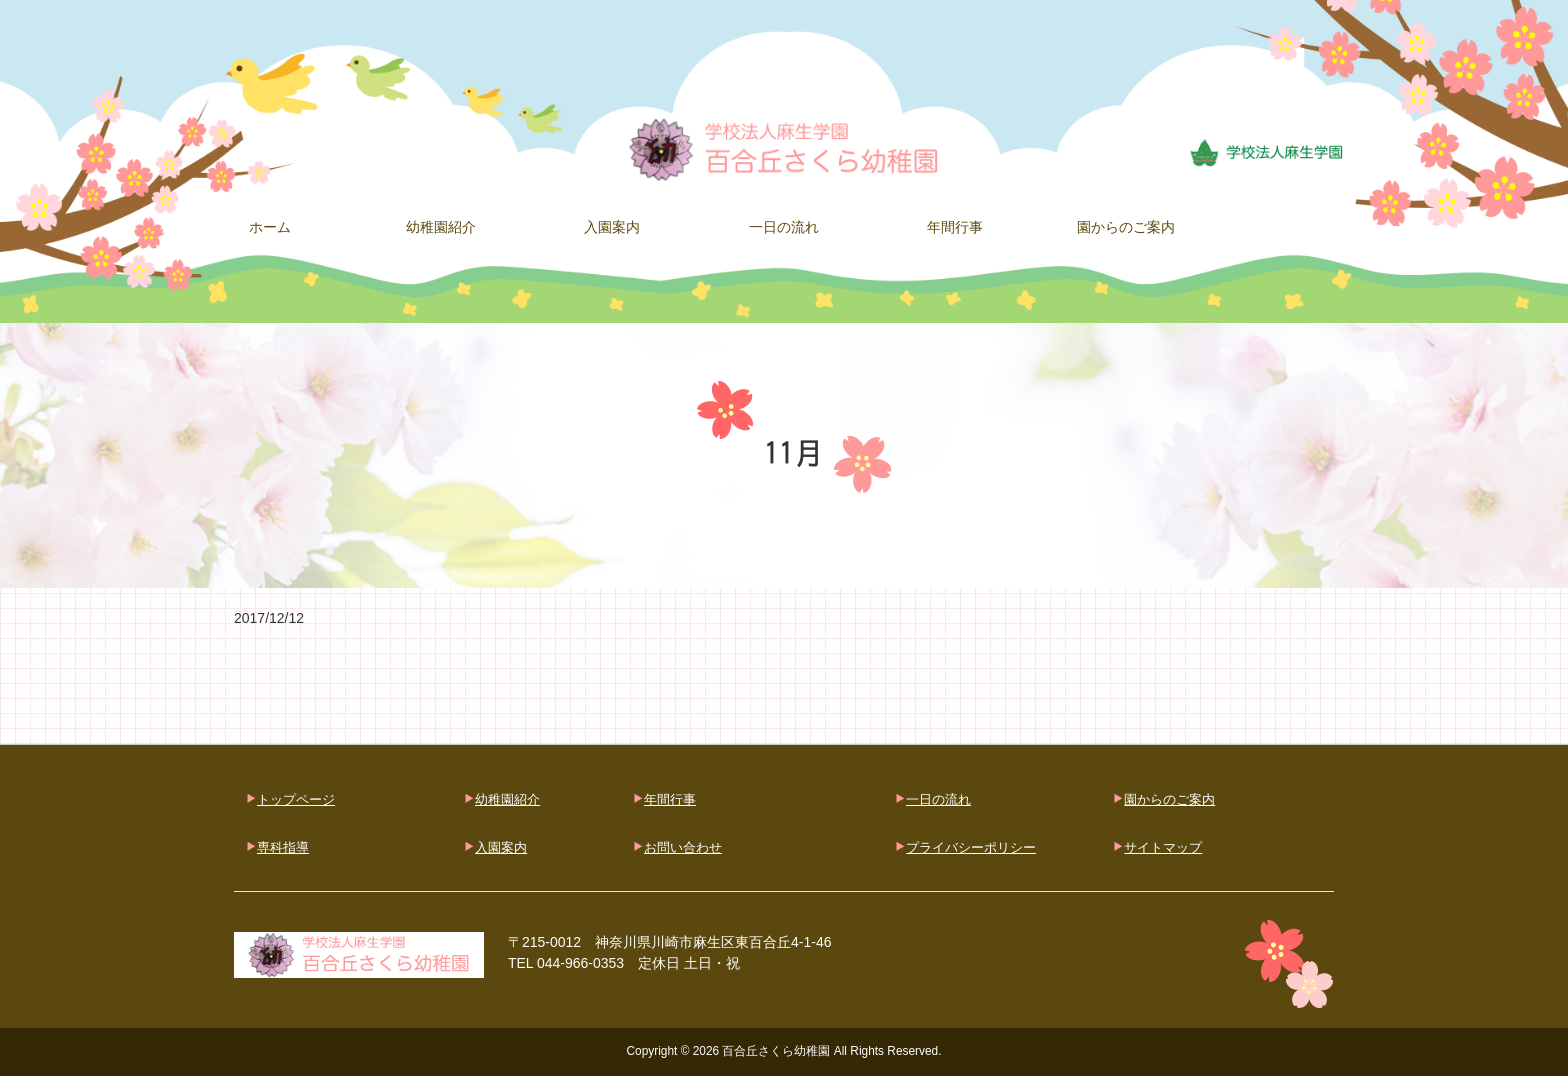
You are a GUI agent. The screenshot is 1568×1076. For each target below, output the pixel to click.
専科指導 (283, 847)
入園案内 (501, 847)
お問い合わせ (683, 847)
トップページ (296, 799)
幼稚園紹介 (507, 799)
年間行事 (670, 799)
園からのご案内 (1169, 799)
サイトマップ (1163, 847)
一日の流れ (938, 799)
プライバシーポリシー (971, 847)
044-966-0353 (580, 963)
